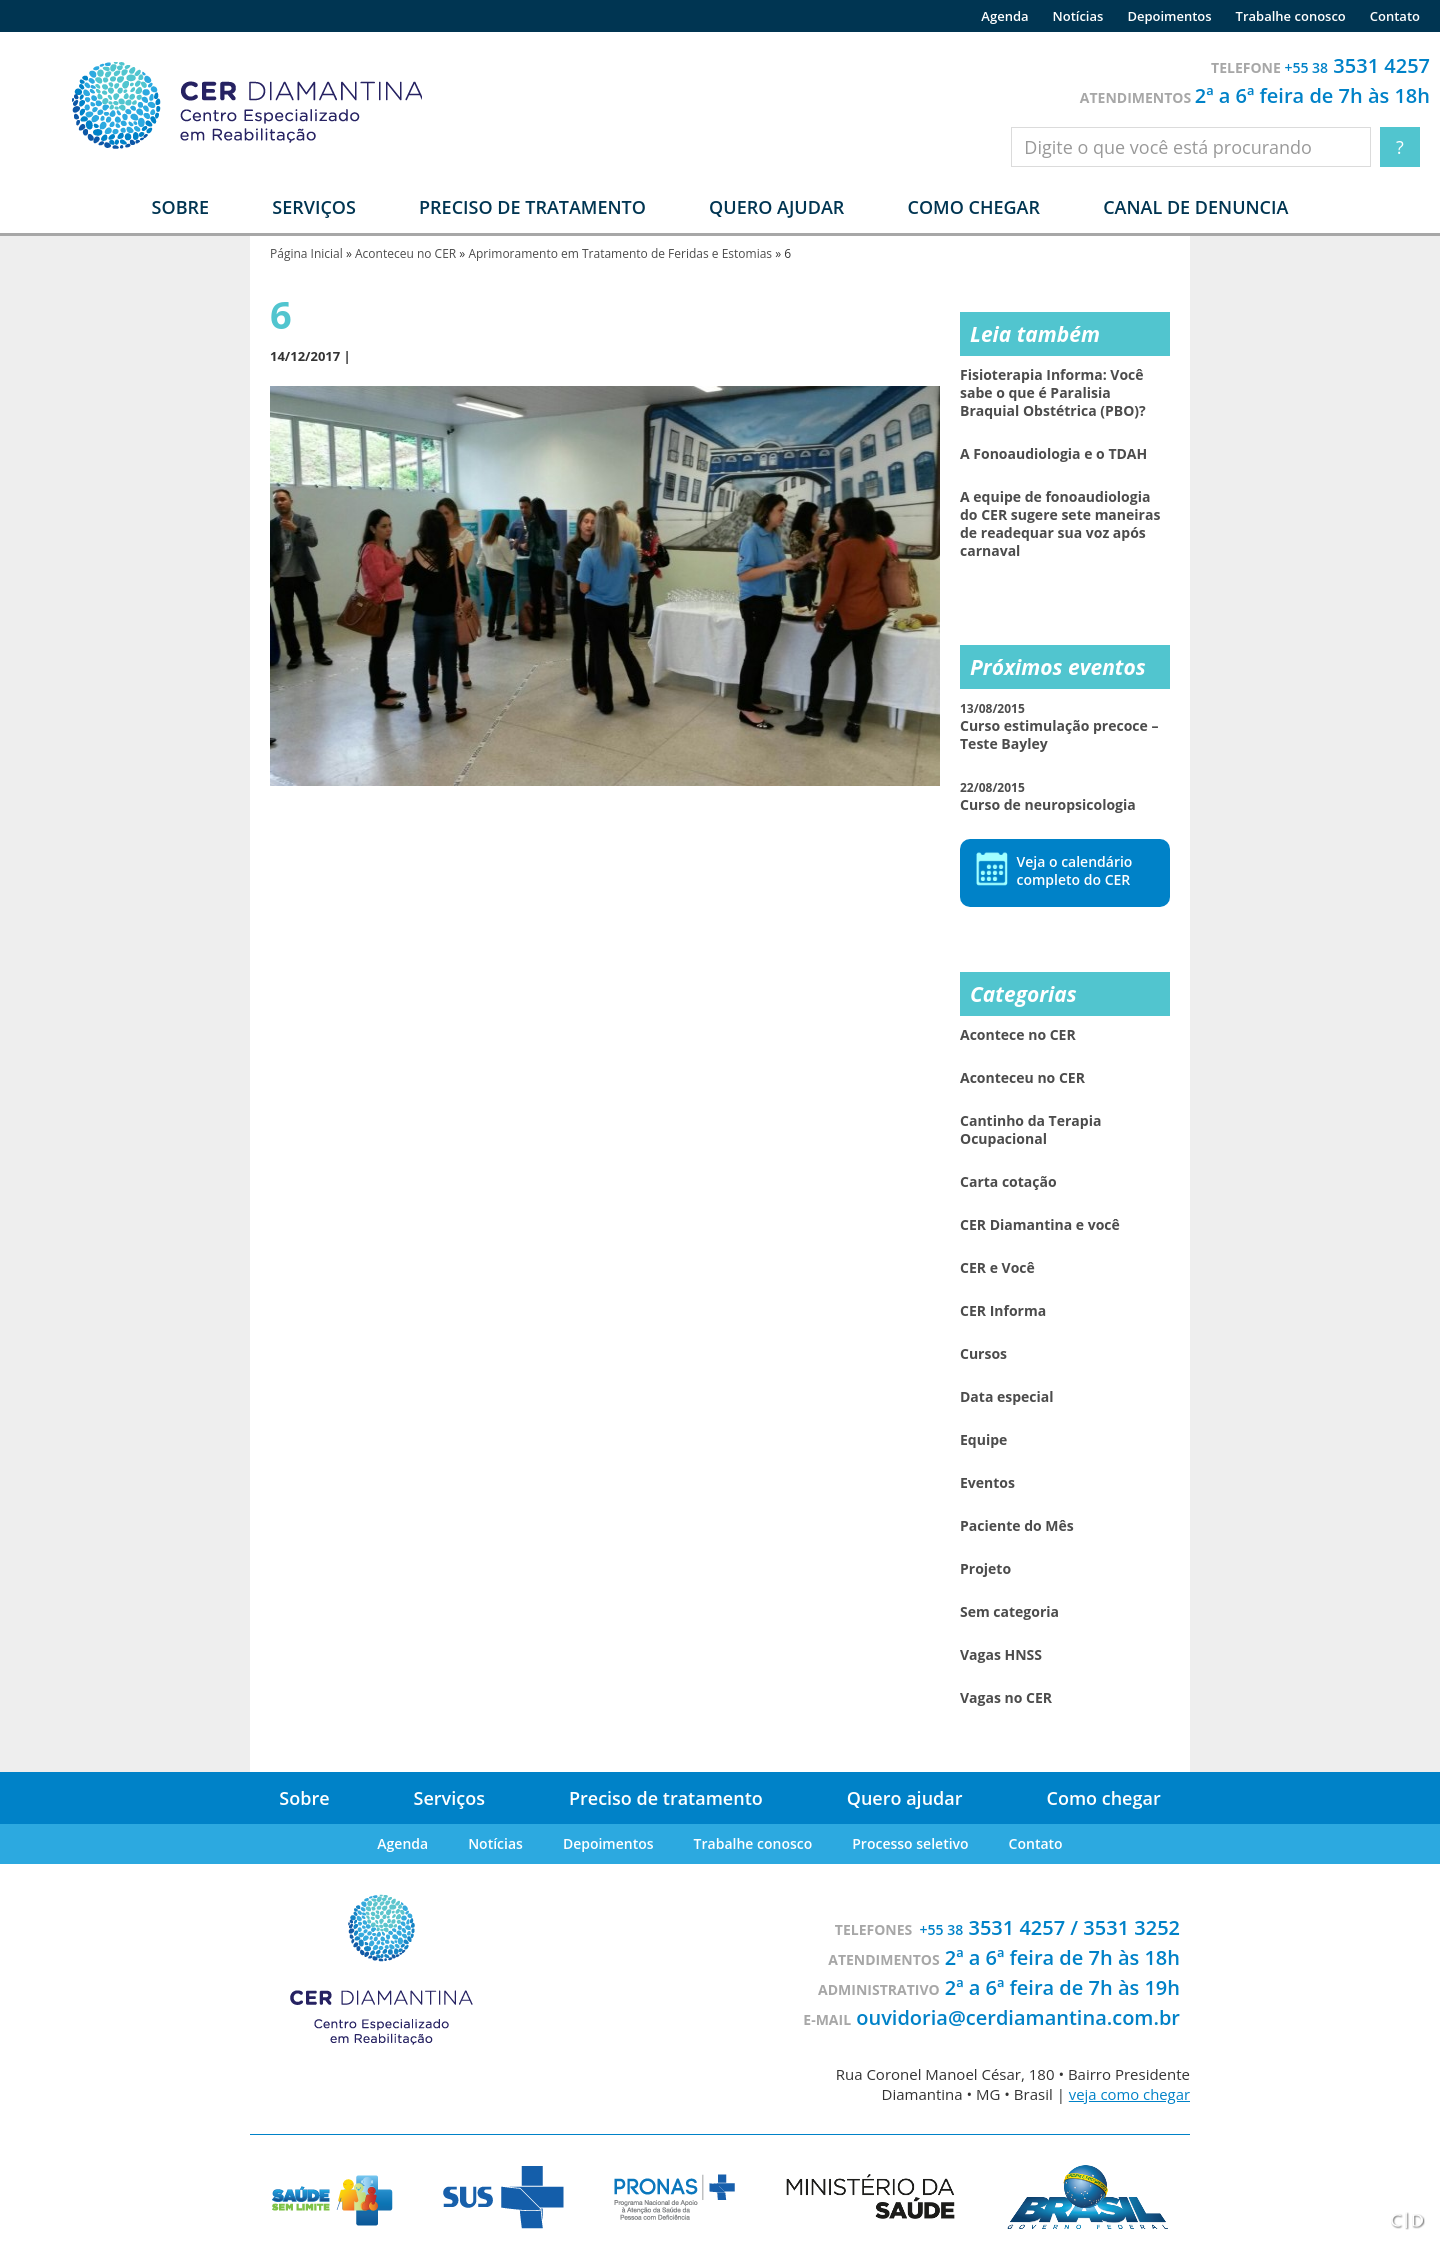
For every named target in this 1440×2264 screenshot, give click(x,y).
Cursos (983, 1354)
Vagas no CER (1006, 1698)
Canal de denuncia (1195, 207)
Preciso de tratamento (532, 207)
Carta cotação (1008, 1182)
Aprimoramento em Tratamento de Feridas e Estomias (620, 253)
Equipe (983, 1440)
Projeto (985, 1569)
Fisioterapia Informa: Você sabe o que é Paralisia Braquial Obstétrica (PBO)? (1053, 393)
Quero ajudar (776, 207)
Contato (1395, 16)
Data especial (1007, 1397)
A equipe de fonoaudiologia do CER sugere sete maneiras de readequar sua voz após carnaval (1060, 524)
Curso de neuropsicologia (1048, 796)
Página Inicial (306, 253)
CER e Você (997, 1268)
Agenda (1004, 16)
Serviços (449, 1798)
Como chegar (973, 207)
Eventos (987, 1483)
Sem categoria (1009, 1612)
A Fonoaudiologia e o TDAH (1053, 454)
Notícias (1078, 16)
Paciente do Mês (1017, 1526)
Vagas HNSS (1001, 1655)
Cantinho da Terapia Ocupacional (1030, 1130)
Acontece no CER (1018, 1035)
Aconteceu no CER (405, 253)
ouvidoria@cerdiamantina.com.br (1018, 2017)
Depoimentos (1169, 16)
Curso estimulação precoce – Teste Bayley (1059, 726)
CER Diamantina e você (1040, 1225)
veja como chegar (1129, 2094)
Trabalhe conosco (1291, 16)
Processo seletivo (910, 1843)
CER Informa (1003, 1311)
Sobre (304, 1798)
